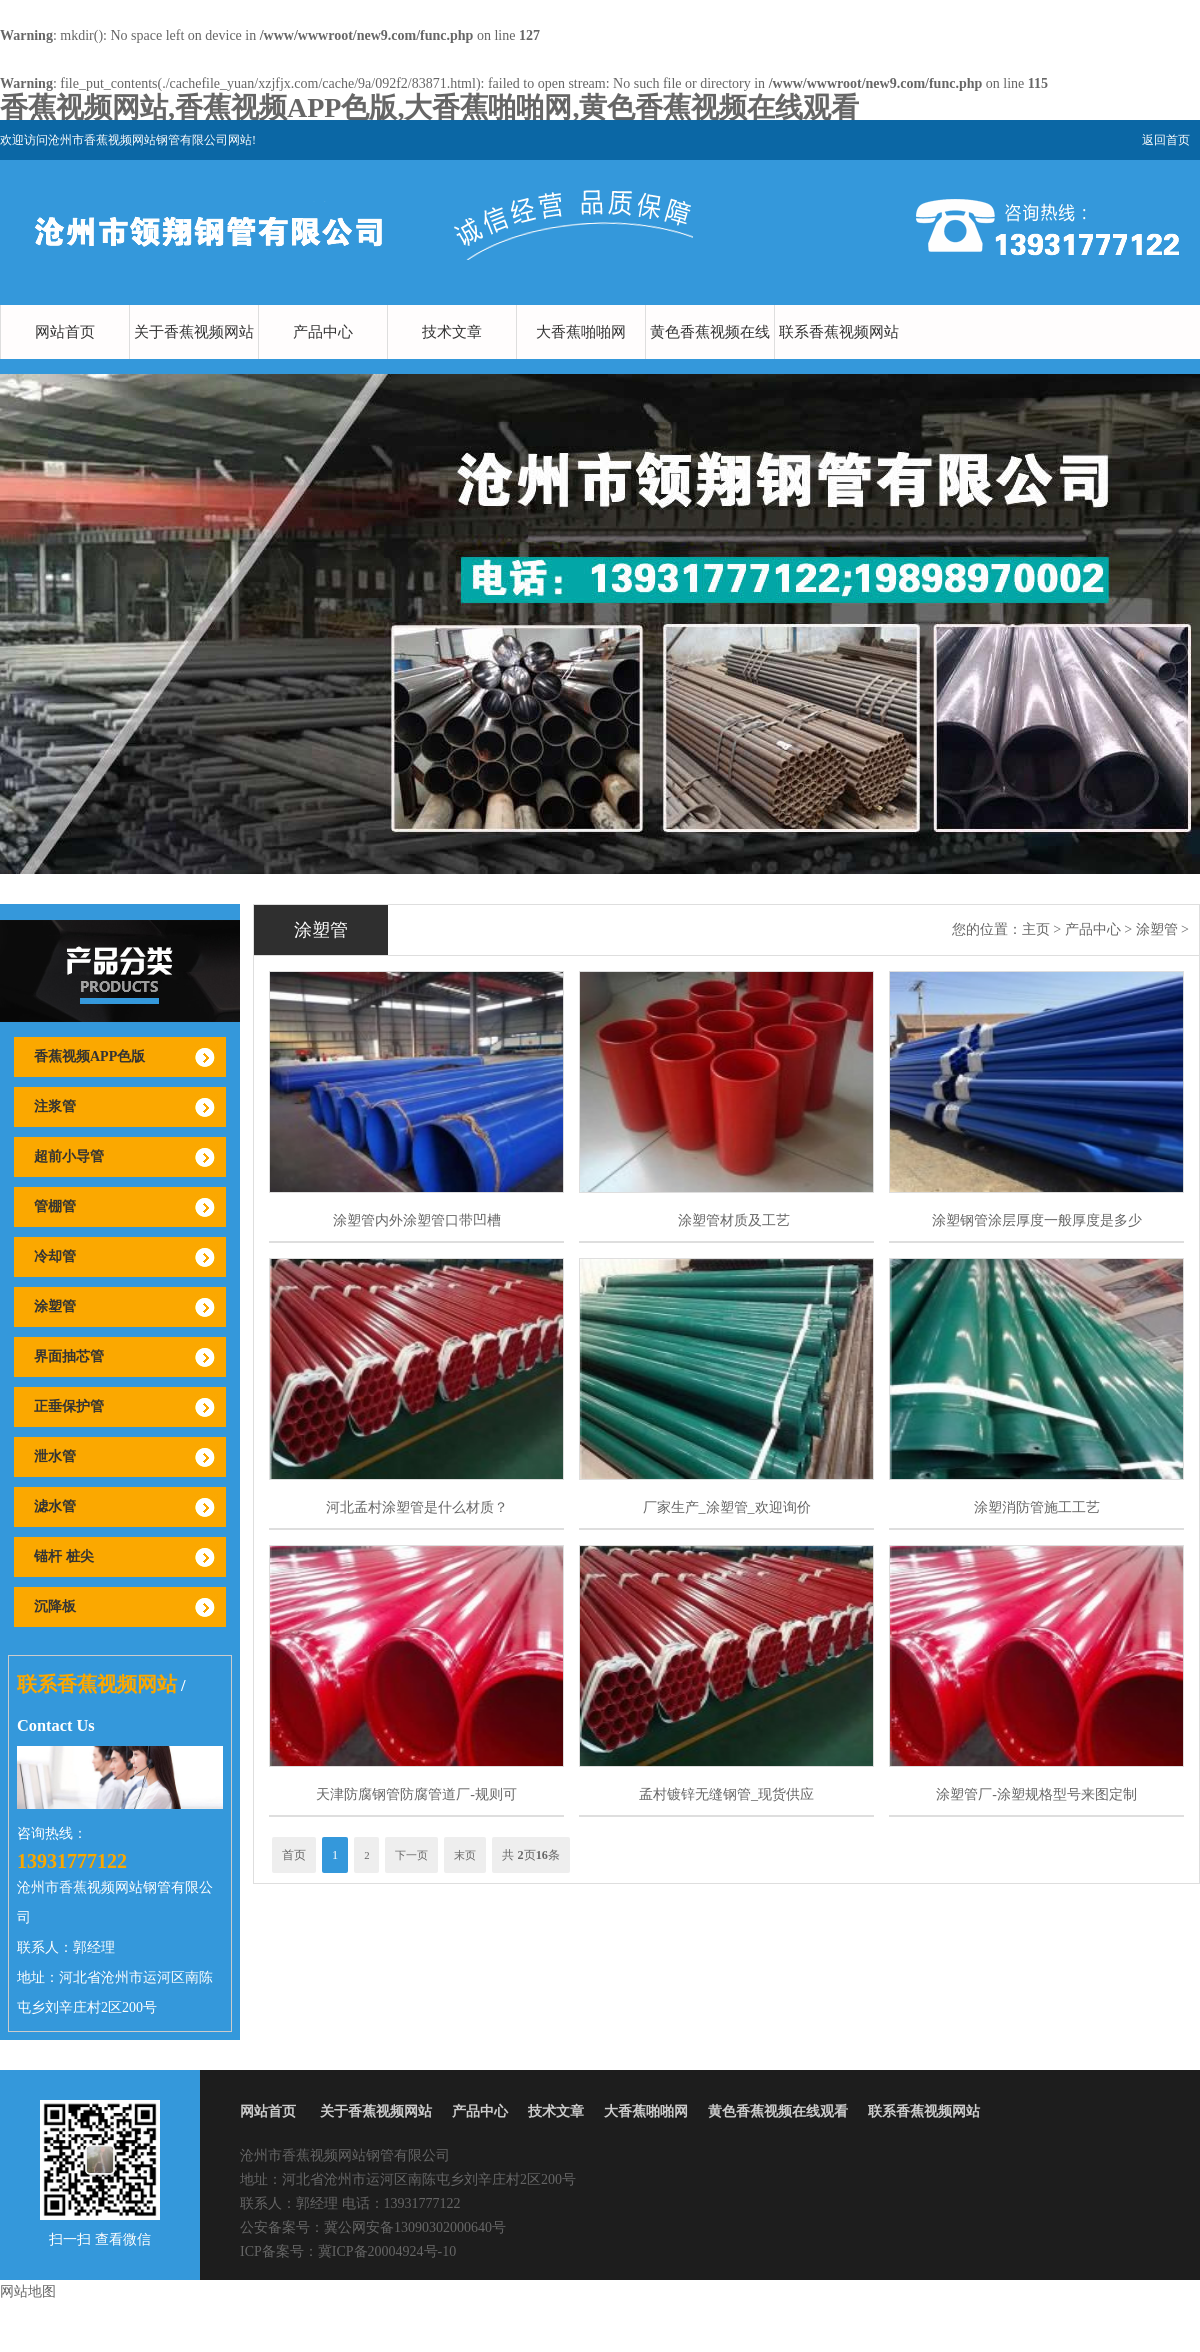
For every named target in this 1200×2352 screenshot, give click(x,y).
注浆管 (55, 1106)
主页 (1036, 929)
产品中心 (323, 332)
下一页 (411, 1855)
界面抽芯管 (69, 1356)
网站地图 (28, 2291)
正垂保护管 (69, 1406)
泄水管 (55, 1456)
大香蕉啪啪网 (581, 332)
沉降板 (55, 1606)
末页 (465, 1855)
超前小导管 (69, 1156)
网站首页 (65, 332)
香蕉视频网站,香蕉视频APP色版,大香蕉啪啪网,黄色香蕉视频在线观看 (429, 107)
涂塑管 (55, 1306)
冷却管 (55, 1256)
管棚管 (55, 1206)
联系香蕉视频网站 (839, 332)
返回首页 (1166, 140)
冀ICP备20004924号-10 (387, 2251)
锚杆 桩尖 (64, 1556)
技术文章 (452, 332)
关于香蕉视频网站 (194, 332)
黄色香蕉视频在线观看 (710, 359)
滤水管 (55, 1506)
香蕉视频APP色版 (89, 1056)
